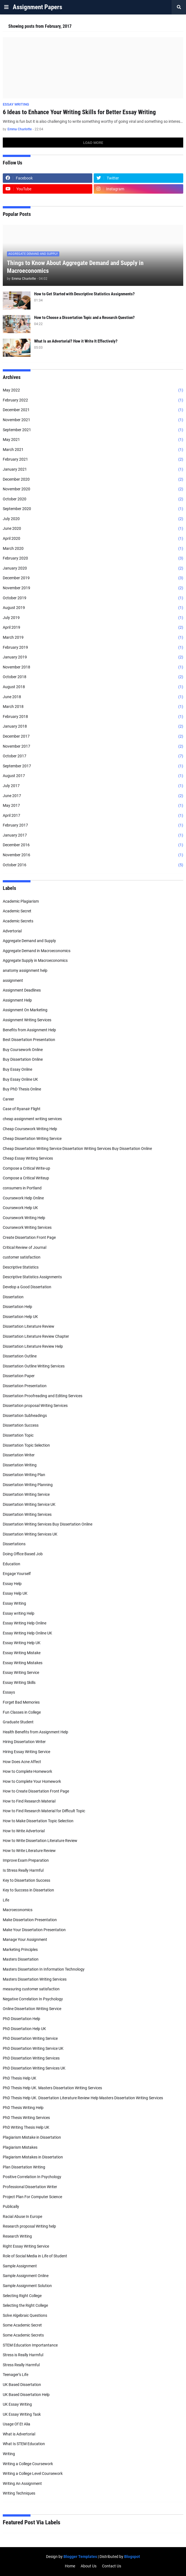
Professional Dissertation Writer (30, 2187)
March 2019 (93, 637)
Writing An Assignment (22, 2483)
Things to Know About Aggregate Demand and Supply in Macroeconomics (75, 266)
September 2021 (93, 430)
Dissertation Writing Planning (28, 1484)
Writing (9, 2454)
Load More (93, 143)
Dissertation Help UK (20, 1316)
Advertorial (12, 931)
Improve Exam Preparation (26, 1860)
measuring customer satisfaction (31, 1989)
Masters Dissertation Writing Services (35, 1979)
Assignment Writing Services (27, 1020)
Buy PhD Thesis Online (22, 1089)
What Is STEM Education (24, 2444)
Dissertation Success (21, 1425)
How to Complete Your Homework (32, 1781)
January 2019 (93, 657)
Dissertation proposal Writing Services (35, 1405)
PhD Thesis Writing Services (26, 2117)
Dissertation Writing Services (27, 1514)
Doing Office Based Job (23, 1554)
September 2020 (93, 509)
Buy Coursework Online (23, 1049)
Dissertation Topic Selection (26, 1445)
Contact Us (111, 2566)
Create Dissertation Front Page (29, 1237)
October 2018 (93, 677)
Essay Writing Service (21, 1672)
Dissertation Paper (19, 1376)
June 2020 (93, 528)
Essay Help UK (15, 1593)
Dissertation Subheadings (25, 1415)
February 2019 (93, 647)
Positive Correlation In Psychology (32, 2177)
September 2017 (93, 766)
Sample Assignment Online (26, 2275)
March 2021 (93, 450)
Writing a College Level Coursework (33, 2473)
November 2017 (93, 746)
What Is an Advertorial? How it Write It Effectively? (76, 341)
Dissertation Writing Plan (24, 1474)
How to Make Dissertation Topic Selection (38, 1821)
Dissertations (14, 1544)
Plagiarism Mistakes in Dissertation (33, 2157)
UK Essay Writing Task (22, 2414)
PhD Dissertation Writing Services (31, 2058)
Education (11, 1564)
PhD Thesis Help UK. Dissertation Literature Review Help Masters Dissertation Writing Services (83, 2098)
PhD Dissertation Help (21, 2018)
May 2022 (93, 390)
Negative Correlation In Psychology (33, 1999)
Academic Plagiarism (21, 901)
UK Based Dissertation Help (26, 2394)
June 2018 (93, 697)
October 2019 (93, 598)
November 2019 (93, 588)
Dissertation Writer (19, 1455)
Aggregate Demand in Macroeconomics (36, 950)
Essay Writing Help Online (24, 1623)
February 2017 (93, 825)
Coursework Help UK (20, 1207)
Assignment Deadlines (22, 990)
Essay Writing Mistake (21, 1653)
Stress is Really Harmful (23, 2355)
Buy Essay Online (17, 1069)
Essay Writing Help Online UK (27, 1633)
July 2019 (93, 618)
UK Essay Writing (17, 2404)
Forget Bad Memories (21, 1702)
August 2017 (93, 776)
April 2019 (93, 627)
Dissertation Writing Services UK (30, 1534)
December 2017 (93, 736)
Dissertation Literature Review (28, 1326)
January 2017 (93, 835)
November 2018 (93, 667)
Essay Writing (14, 1603)
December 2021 (93, 410)
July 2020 (93, 519)
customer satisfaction (21, 1257)
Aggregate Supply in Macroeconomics (35, 960)
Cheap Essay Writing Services (28, 1158)
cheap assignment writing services (32, 1119)
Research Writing (17, 2236)
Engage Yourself (17, 1573)
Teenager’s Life (15, 2374)
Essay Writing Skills (19, 1682)
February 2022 (93, 400)
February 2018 (93, 717)
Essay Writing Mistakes (22, 1663)
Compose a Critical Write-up (26, 1168)
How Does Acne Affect (22, 1761)
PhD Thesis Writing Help (23, 2107)
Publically (11, 2206)
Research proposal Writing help (29, 2226)
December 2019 (93, 578)
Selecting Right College (22, 2295)
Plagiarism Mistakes (20, 2147)
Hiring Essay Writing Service (26, 1751)
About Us (88, 2566)
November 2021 (93, 420)
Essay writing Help (18, 1613)
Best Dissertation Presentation (29, 1039)
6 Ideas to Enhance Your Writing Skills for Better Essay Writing (79, 112)
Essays (9, 1692)
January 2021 (93, 469)
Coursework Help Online (23, 1198)
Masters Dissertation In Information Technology (44, 1969)
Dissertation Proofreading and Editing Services (42, 1396)
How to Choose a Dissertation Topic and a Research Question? (84, 317)
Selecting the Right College (25, 2305)
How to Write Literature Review (29, 1850)
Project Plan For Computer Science (32, 2197)
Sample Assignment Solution (27, 2285)
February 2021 (93, 459)
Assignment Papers (37, 7)
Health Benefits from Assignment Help (35, 1732)
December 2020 (93, 479)
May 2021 (93, 440)
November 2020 (93, 489)
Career (8, 1099)
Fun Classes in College (22, 1712)
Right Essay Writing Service (26, 2246)
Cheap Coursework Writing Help (30, 1129)
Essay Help (12, 1583)
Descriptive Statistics (21, 1267)
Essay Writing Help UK (21, 1643)
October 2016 (93, 865)
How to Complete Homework (27, 1771)
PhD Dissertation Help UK (24, 2028)
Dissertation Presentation (25, 1386)
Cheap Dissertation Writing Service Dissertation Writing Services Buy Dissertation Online (77, 1148)
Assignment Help (17, 1000)
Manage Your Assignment (25, 1939)
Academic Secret (17, 911)
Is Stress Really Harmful (23, 1870)
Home (70, 2566)
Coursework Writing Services (27, 1227)
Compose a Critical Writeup (26, 1178)
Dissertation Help (17, 1306)
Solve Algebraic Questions (25, 2315)
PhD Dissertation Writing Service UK (33, 2048)
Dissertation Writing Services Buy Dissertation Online (47, 1524)
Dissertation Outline (20, 1356)
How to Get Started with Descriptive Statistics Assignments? (84, 293)
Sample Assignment (20, 2266)
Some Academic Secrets (23, 2335)
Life (6, 1900)
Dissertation (13, 1297)
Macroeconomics (17, 1910)
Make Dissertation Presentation (30, 1920)
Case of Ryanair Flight (21, 1109)
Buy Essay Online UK (20, 1079)
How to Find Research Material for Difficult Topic (44, 1811)
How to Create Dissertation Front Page (36, 1791)
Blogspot (132, 2556)
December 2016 (93, 845)
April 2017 (93, 815)
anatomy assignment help (25, 970)
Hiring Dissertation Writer (24, 1741)
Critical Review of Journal (24, 1247)
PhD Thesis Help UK (19, 2078)
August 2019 (93, 608)
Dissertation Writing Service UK (29, 1504)
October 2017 (93, 756)
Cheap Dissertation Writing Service (32, 1138)
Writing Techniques (19, 2493)
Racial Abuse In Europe (22, 2216)
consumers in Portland (22, 1188)
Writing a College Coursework (28, 2464)
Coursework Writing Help (24, 1217)
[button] (6, 7)
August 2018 (93, 687)
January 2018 (93, 726)
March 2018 (93, 707)
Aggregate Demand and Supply (29, 940)
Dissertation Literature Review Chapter (36, 1336)
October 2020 (93, 499)
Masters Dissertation (21, 1959)
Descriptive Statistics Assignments (32, 1277)
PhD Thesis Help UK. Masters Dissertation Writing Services (52, 2088)
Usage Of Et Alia (16, 2424)
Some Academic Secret (22, 2325)
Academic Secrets (18, 921)
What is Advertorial (19, 2434)
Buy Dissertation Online (23, 1059)
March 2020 (93, 548)
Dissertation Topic (18, 1435)
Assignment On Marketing (25, 1010)
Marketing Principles (20, 1949)
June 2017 (93, 796)
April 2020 (93, 538)
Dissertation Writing (20, 1465)
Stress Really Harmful (21, 2365)
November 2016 (93, 855)
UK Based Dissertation (22, 2384)
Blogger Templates (80, 2556)
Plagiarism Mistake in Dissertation (32, 2137)
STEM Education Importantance (30, 2345)
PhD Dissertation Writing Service (30, 2038)
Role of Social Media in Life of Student (35, 2256)
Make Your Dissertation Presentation (34, 1930)
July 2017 (93, 786)
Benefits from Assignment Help (29, 1030)
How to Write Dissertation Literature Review (40, 1840)
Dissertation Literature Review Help (33, 1346)
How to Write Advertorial (24, 1831)
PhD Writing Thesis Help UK (26, 2127)
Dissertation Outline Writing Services (34, 1366)
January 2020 (93, 568)
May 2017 (93, 805)
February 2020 (93, 558)
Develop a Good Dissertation (27, 1287)
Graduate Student (18, 1722)
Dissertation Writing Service (26, 1494)
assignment (13, 980)
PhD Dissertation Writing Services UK (34, 2068)
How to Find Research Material (29, 1801)
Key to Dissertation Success (26, 1880)
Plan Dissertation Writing (24, 2167)
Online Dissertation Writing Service (32, 2008)
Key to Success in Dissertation (28, 1890)
